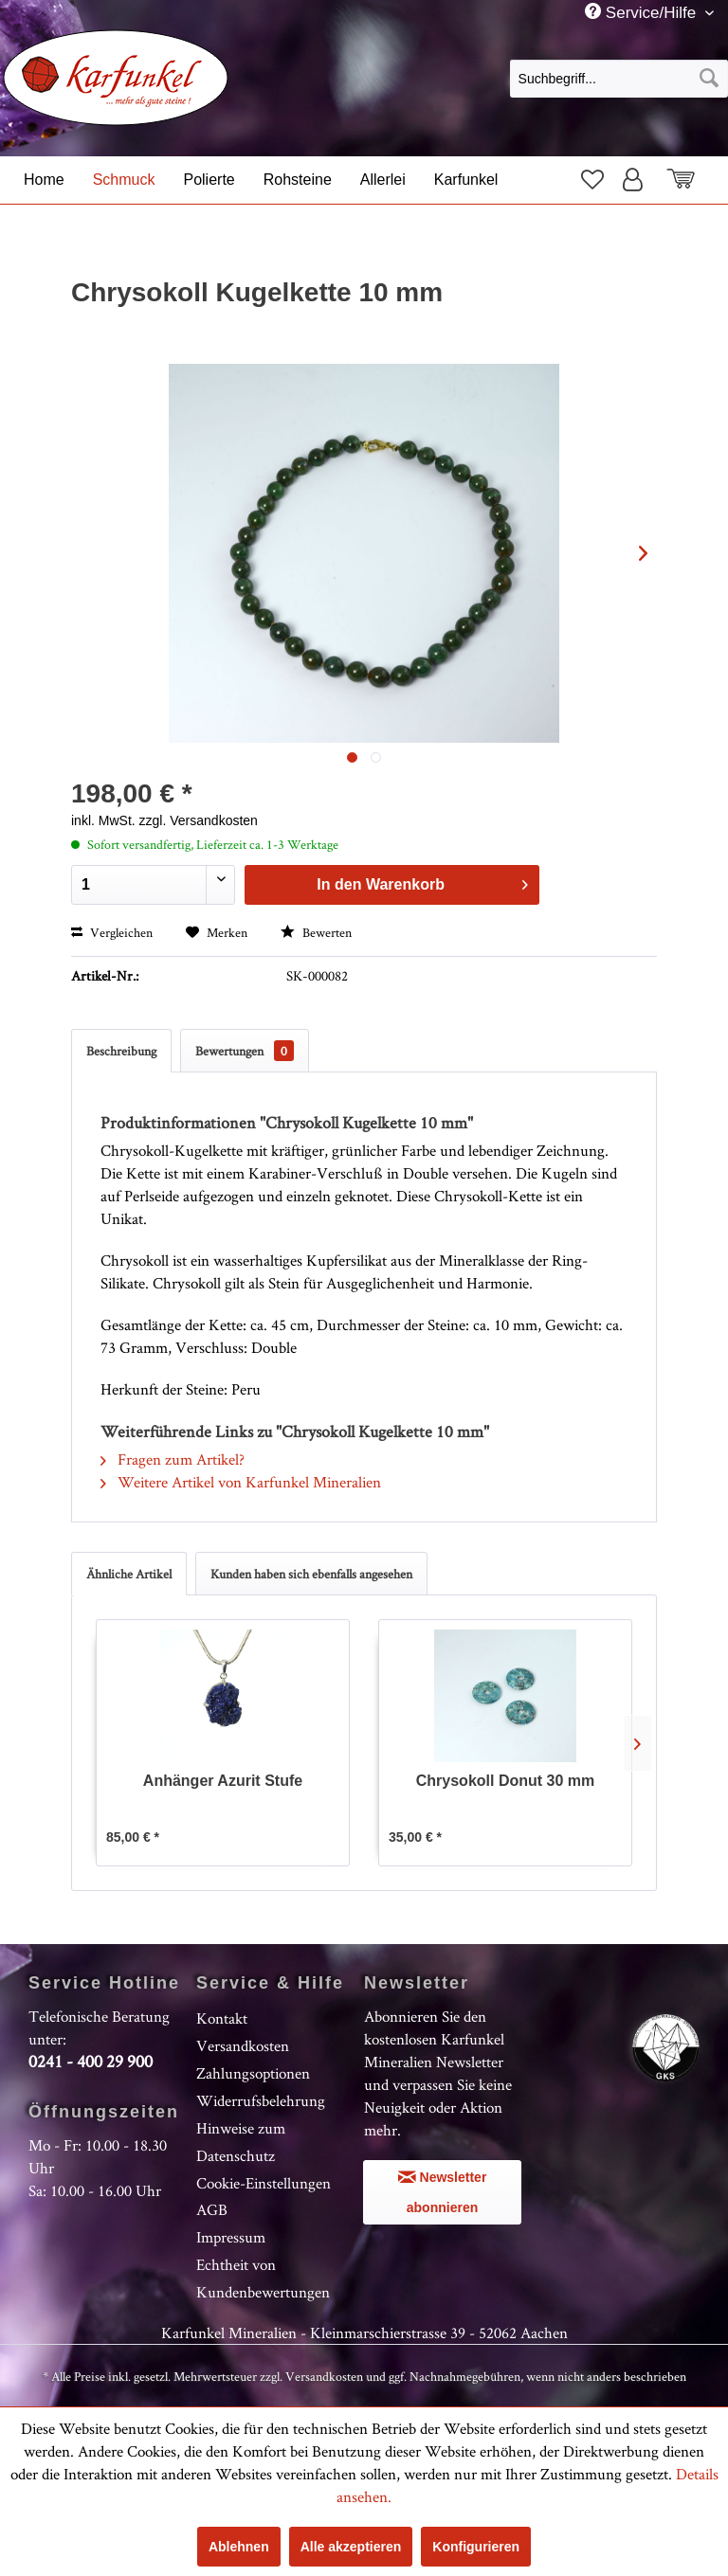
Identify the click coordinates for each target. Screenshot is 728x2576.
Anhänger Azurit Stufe (222, 1781)
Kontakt (221, 2018)
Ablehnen (239, 2546)
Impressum (230, 2236)
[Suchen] (709, 79)
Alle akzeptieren (351, 2546)
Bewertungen (244, 1050)
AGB (212, 2209)
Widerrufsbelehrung (260, 2100)
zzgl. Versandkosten (198, 820)
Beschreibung (121, 1050)
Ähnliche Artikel (129, 1573)
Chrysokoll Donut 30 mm (505, 1781)
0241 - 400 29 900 (90, 2061)
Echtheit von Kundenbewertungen (263, 2278)
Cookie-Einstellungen (263, 2182)
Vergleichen (112, 932)
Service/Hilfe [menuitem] (643, 12)
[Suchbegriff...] (619, 79)
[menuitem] (619, 78)
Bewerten (316, 932)
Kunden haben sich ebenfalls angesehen (311, 1573)
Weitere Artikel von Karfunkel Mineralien (240, 1481)
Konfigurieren (475, 2546)
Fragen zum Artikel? (172, 1459)
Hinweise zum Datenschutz (240, 2141)
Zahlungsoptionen (253, 2073)
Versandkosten (242, 2045)
